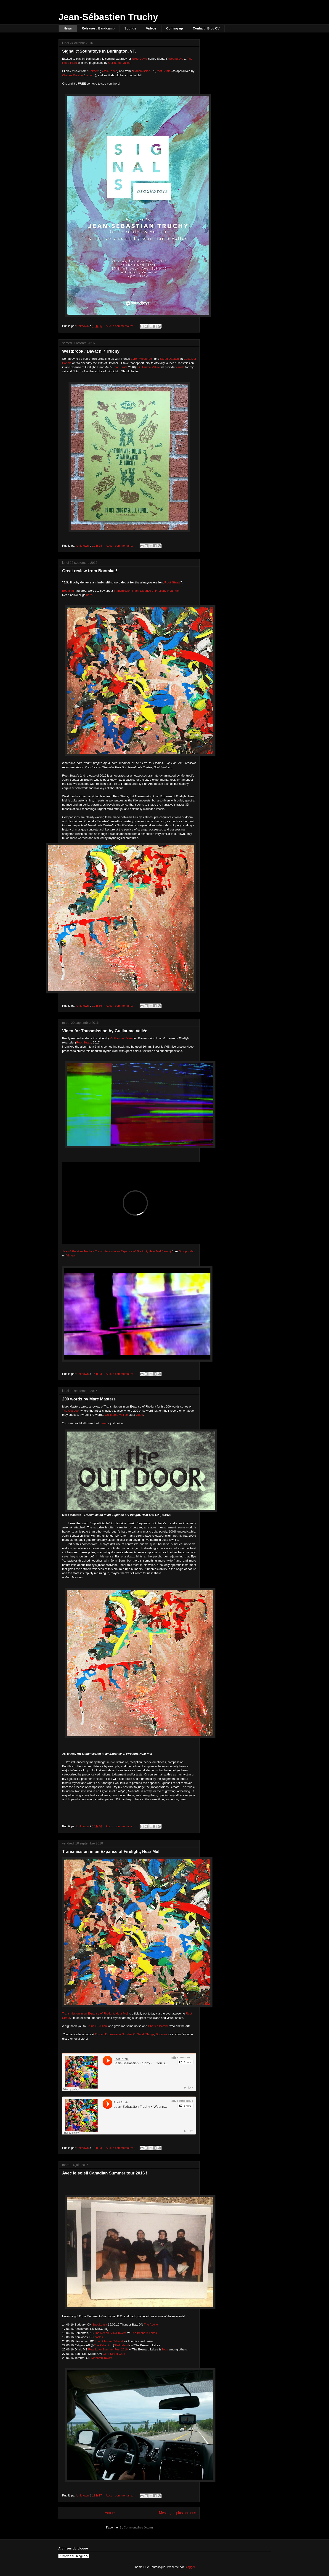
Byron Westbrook (142, 358)
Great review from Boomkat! (89, 571)
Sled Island (121, 2345)
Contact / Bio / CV (206, 28)
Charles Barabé (72, 75)
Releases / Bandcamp (98, 28)
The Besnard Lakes (144, 2333)
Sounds (130, 28)
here (89, 595)
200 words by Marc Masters (89, 1399)
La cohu (90, 75)
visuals (180, 367)
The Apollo (151, 2324)
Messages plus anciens (177, 2513)
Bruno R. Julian (97, 2026)
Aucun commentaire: (120, 326)
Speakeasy (99, 2324)
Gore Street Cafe (114, 2353)
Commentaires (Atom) (138, 2527)
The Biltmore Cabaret (109, 2341)
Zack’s (98, 2337)
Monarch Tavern (102, 2358)
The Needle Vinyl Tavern (110, 2333)
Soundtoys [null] (176, 58)
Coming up (174, 28)
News (68, 28)
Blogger (190, 2567)
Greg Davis (139, 58)
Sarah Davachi (169, 358)
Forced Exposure (106, 2034)
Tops (165, 2349)
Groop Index (186, 1251)
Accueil (110, 2513)
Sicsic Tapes (109, 71)
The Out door (71, 1410)
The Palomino (103, 2345)
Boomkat (68, 590)
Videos (151, 28)
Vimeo (70, 1255)
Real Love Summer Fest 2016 (108, 2349)
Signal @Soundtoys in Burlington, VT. (99, 51)
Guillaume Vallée (119, 62)
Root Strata (163, 71)
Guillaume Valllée (116, 1414)
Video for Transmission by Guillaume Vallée (104, 1031)
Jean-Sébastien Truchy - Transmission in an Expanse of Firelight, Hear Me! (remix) (116, 1251)
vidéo (139, 1414)
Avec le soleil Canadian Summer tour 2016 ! (104, 2173)
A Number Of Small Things (136, 2034)
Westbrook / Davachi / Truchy (90, 351)
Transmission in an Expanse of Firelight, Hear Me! (147, 590)
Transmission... (143, 71)
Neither (93, 71)
